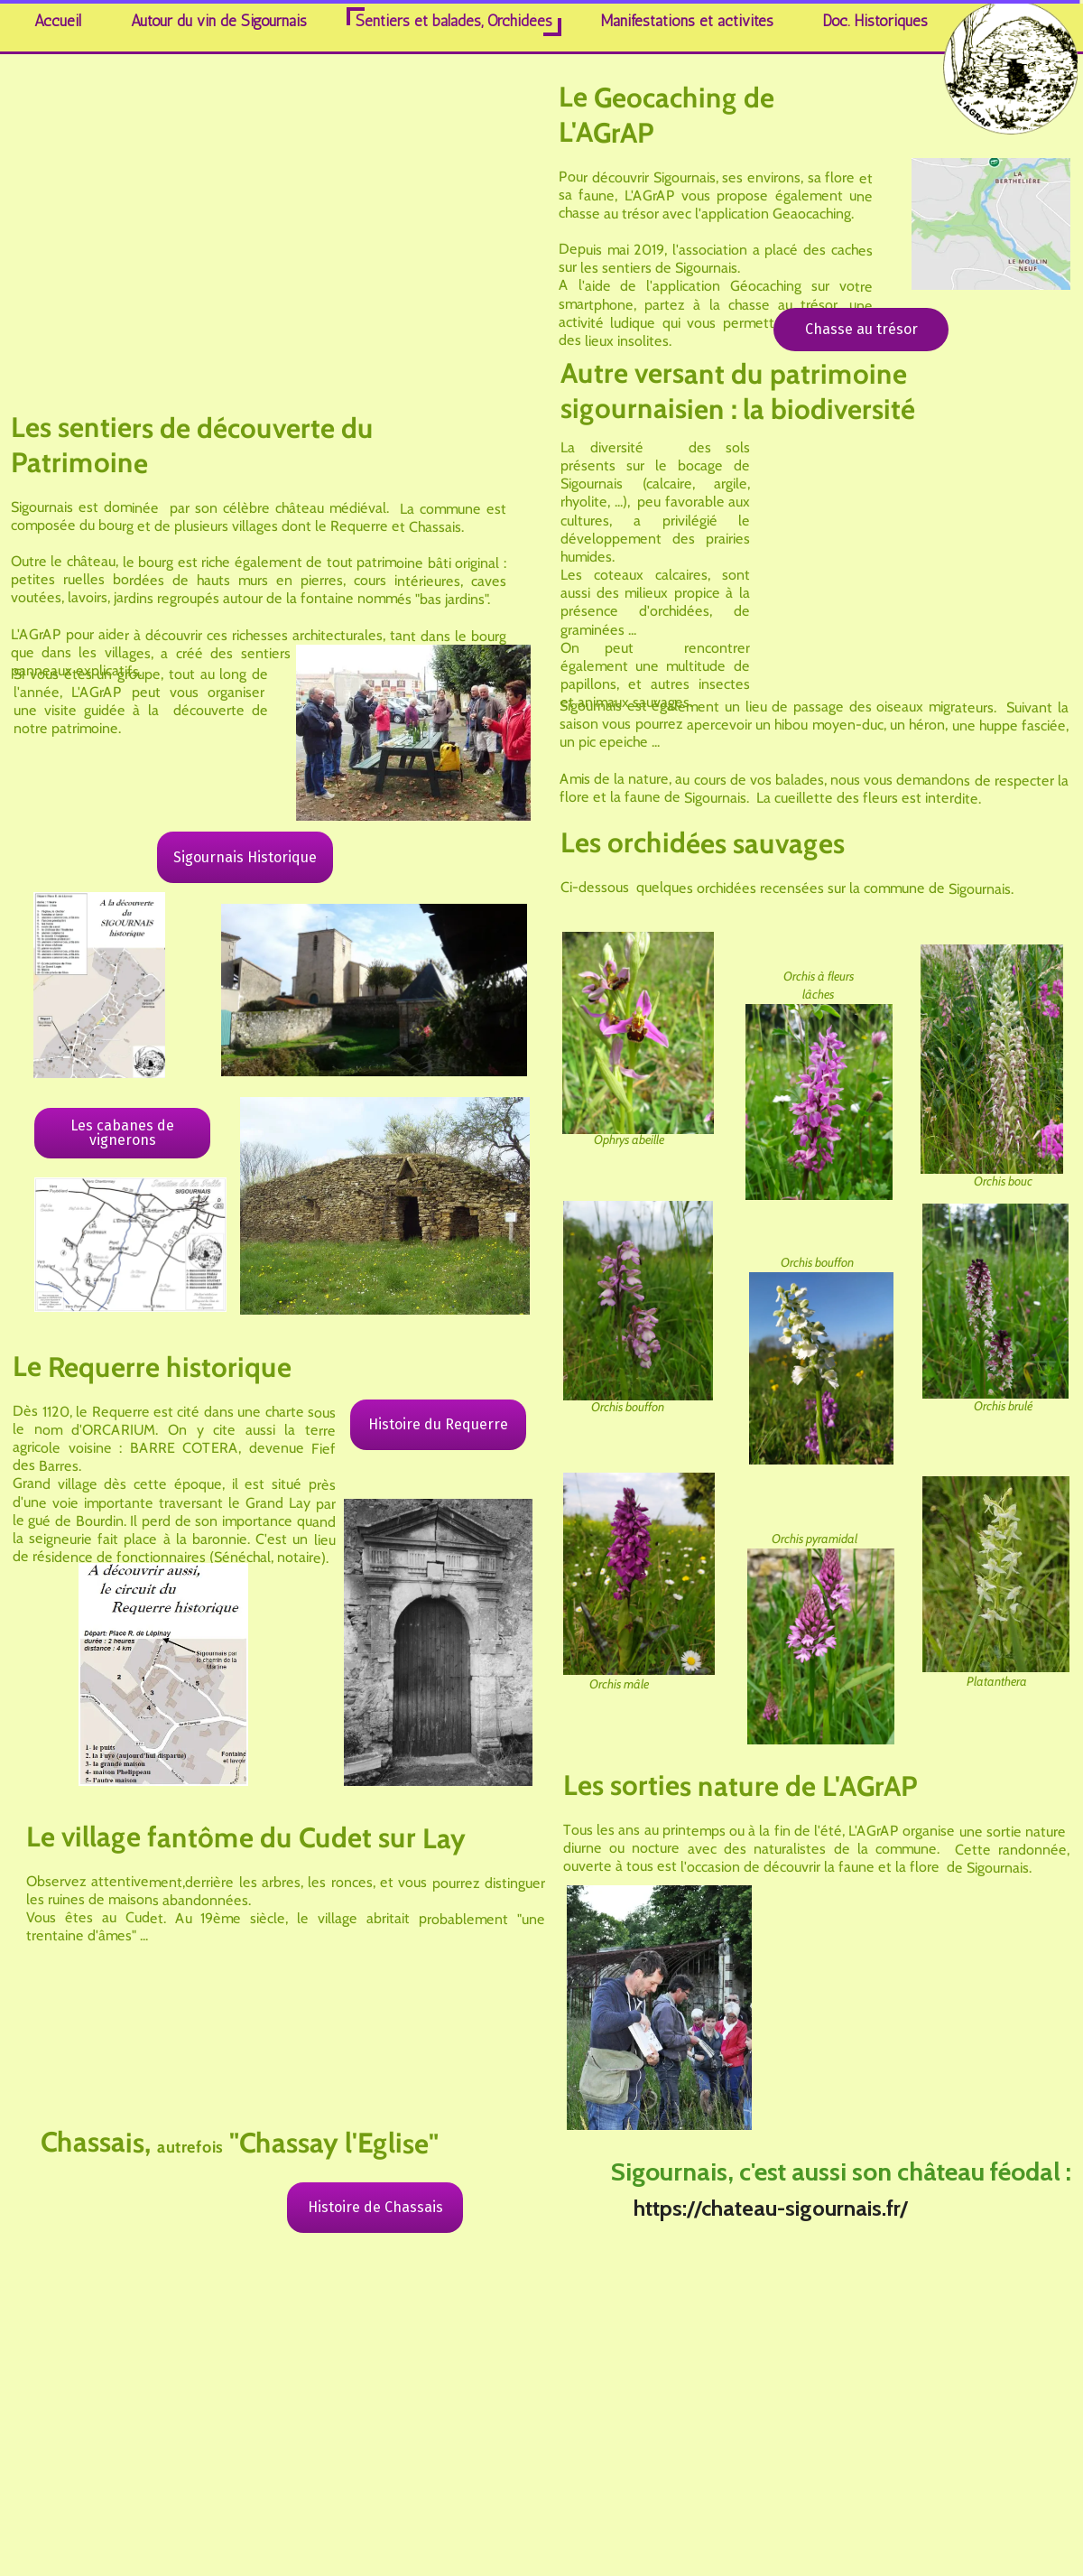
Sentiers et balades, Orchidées (454, 21)
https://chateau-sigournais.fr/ (771, 2208)
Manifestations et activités (687, 21)
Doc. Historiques (875, 21)
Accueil (57, 21)
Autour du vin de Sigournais (219, 21)
